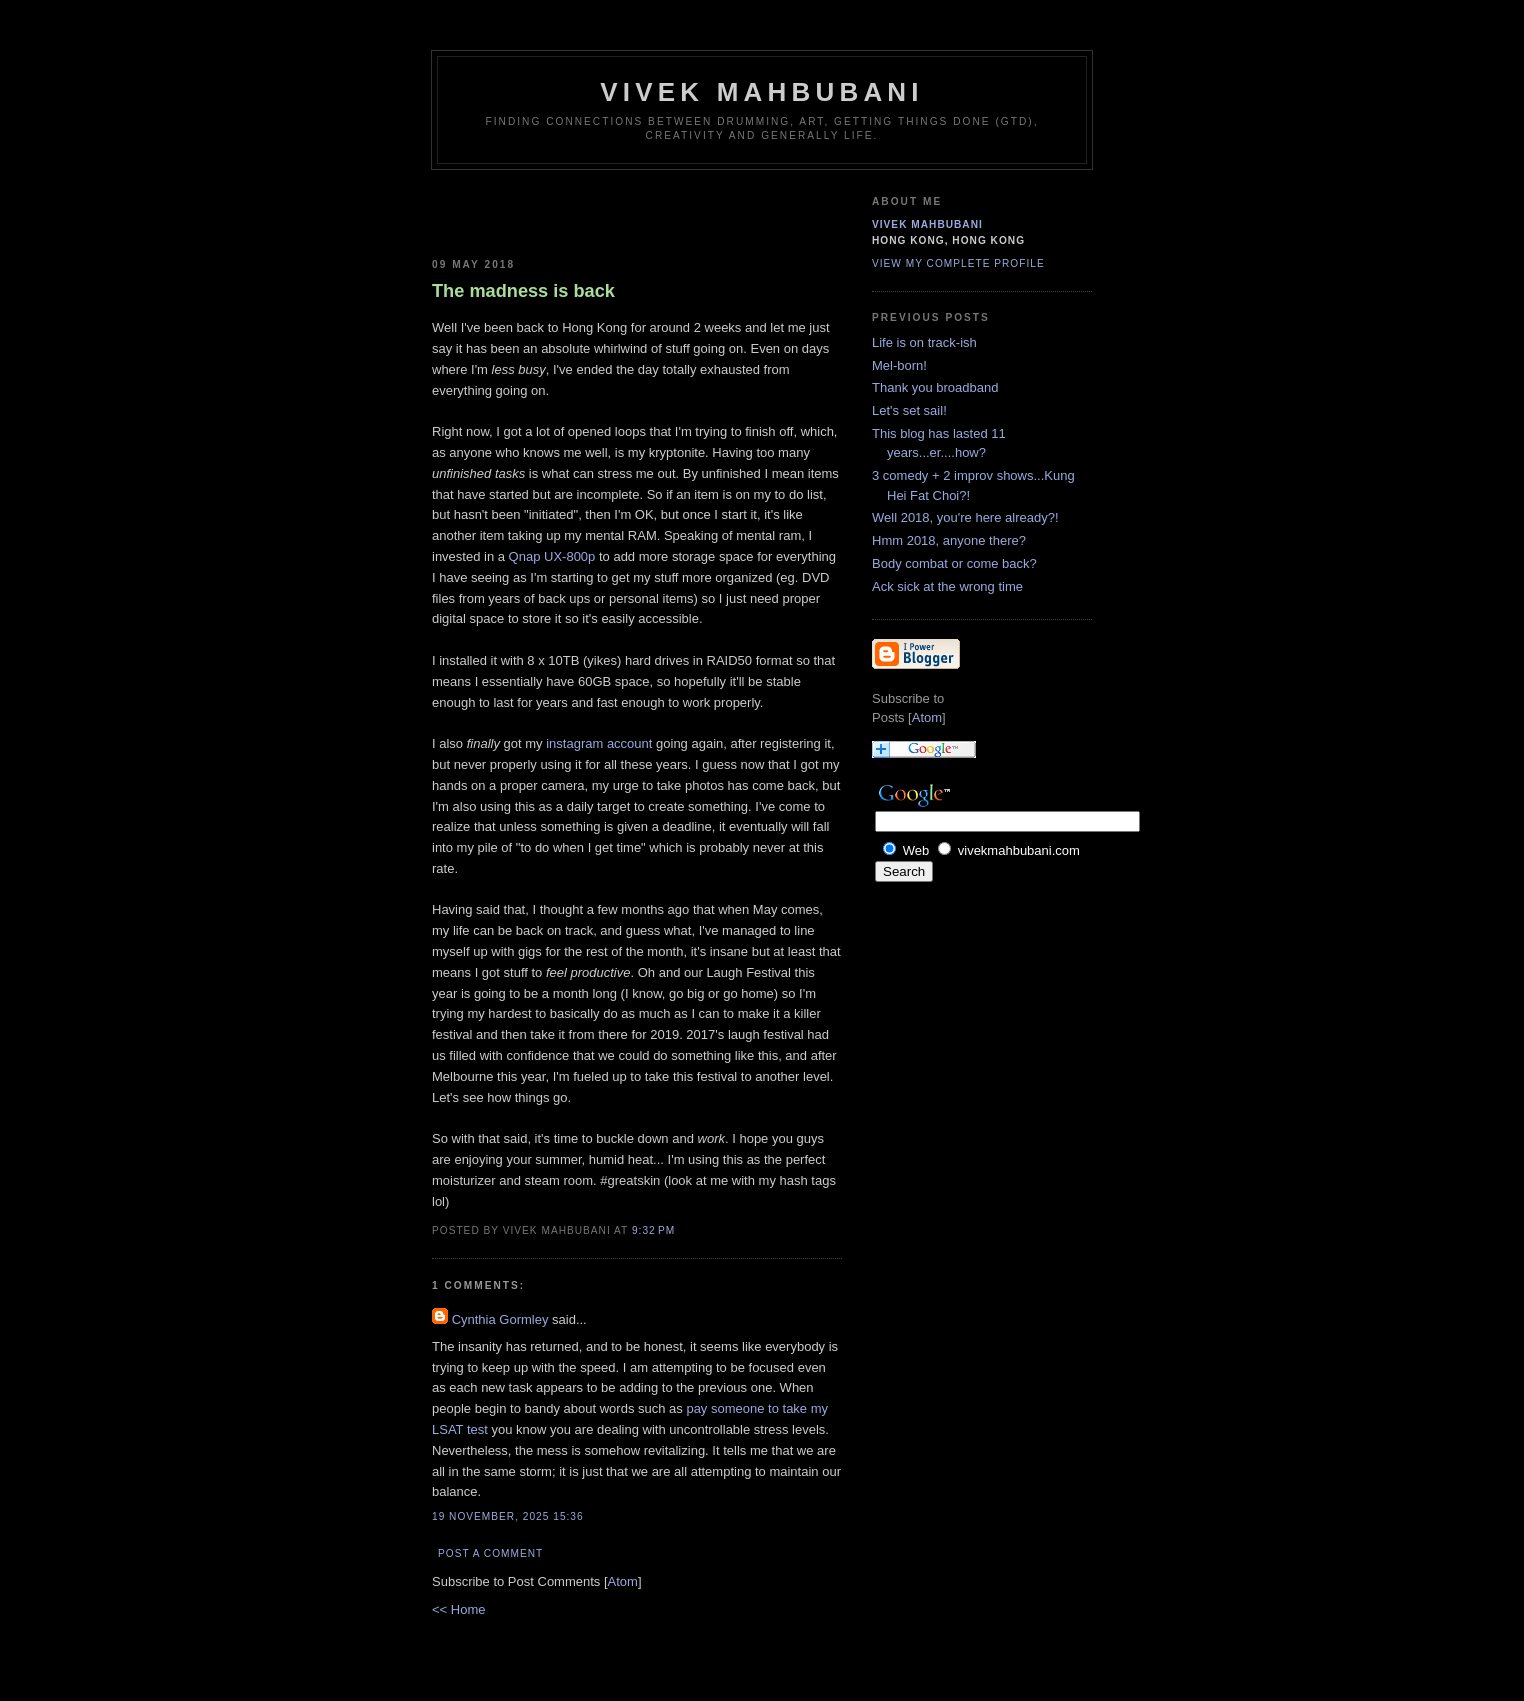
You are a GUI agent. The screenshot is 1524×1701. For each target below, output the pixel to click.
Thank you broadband (935, 387)
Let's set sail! (909, 410)
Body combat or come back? (954, 563)
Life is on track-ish (924, 342)
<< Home (458, 1609)
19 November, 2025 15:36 (508, 1516)
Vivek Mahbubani (762, 92)
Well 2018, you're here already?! (965, 517)
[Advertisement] (549, 210)
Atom (623, 1581)
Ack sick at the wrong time (947, 586)
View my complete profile (958, 263)
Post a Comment (490, 1553)
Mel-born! (899, 365)
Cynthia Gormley (500, 1319)
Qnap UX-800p (552, 556)
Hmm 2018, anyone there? (949, 540)
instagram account (599, 743)
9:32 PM (653, 1230)
